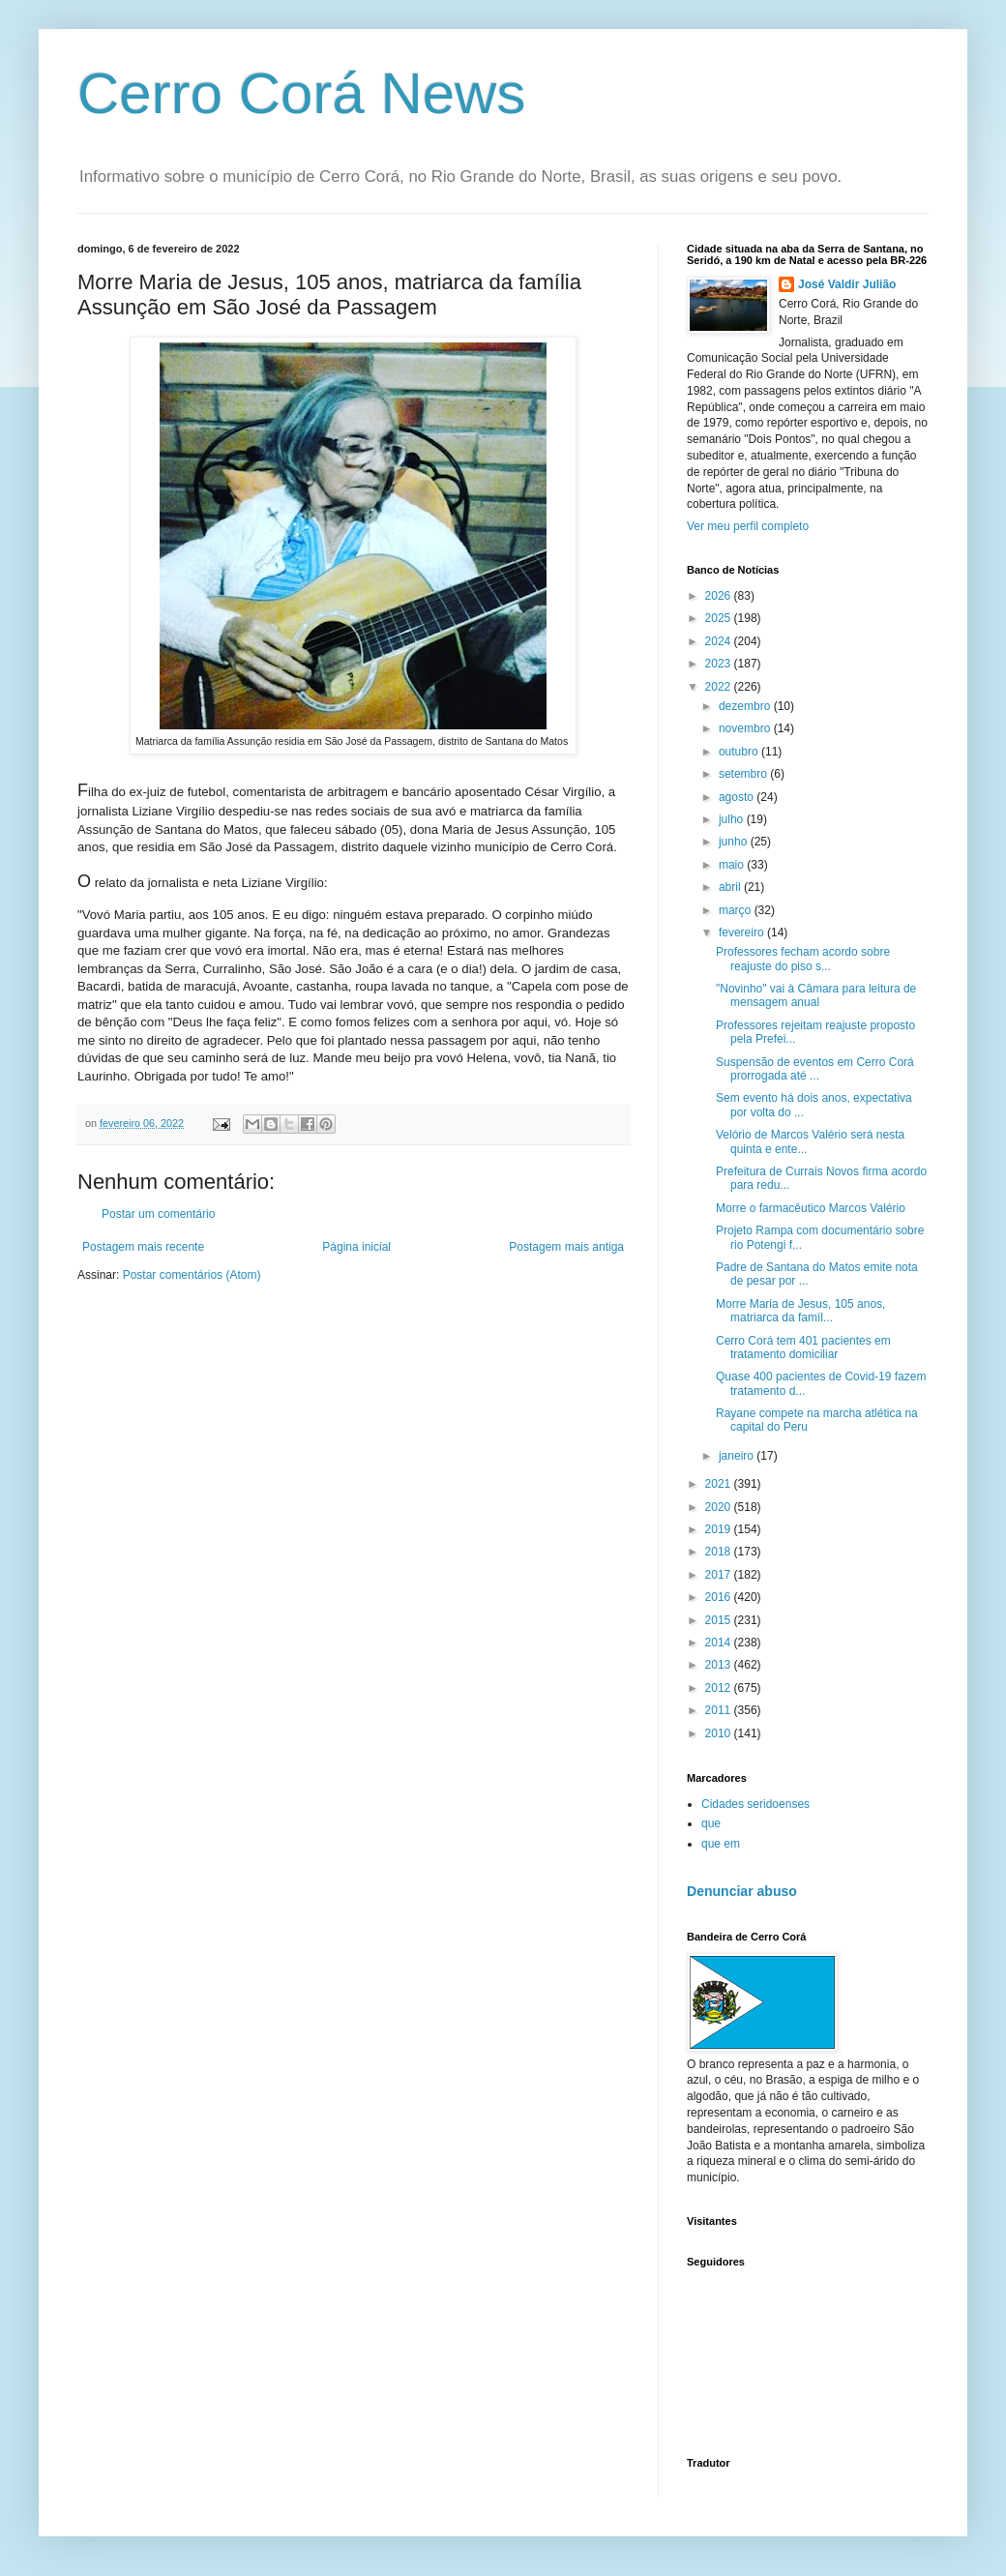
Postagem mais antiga (566, 1247)
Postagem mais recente (143, 1247)
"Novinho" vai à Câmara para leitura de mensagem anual (816, 995)
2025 (719, 618)
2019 (719, 1529)
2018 (719, 1551)
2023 (719, 663)
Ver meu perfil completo (748, 526)
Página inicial (356, 1247)
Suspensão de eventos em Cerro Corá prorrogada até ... (815, 1068)
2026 (719, 596)
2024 (719, 641)
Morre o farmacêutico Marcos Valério (810, 1208)
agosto (737, 797)
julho (733, 819)
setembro (744, 774)
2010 (719, 1733)
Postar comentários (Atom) (192, 1275)
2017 (719, 1575)
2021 (719, 1484)
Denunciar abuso (742, 1891)
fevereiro (743, 932)
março (736, 910)
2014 (719, 1642)
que (711, 1823)
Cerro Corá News (301, 93)
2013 (719, 1665)
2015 (719, 1620)
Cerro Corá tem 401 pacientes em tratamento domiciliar (803, 1347)
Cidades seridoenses (755, 1804)
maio (733, 865)
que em (720, 1844)
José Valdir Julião (847, 284)
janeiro (737, 1456)
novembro (746, 728)
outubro (740, 751)
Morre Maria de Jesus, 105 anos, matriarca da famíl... (800, 1310)
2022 (719, 687)
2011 (719, 1710)
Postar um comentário (158, 1214)
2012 (719, 1688)
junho (735, 841)
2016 (719, 1597)
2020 (719, 1507)
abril (731, 887)
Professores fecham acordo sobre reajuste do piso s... (803, 958)
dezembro (746, 706)
